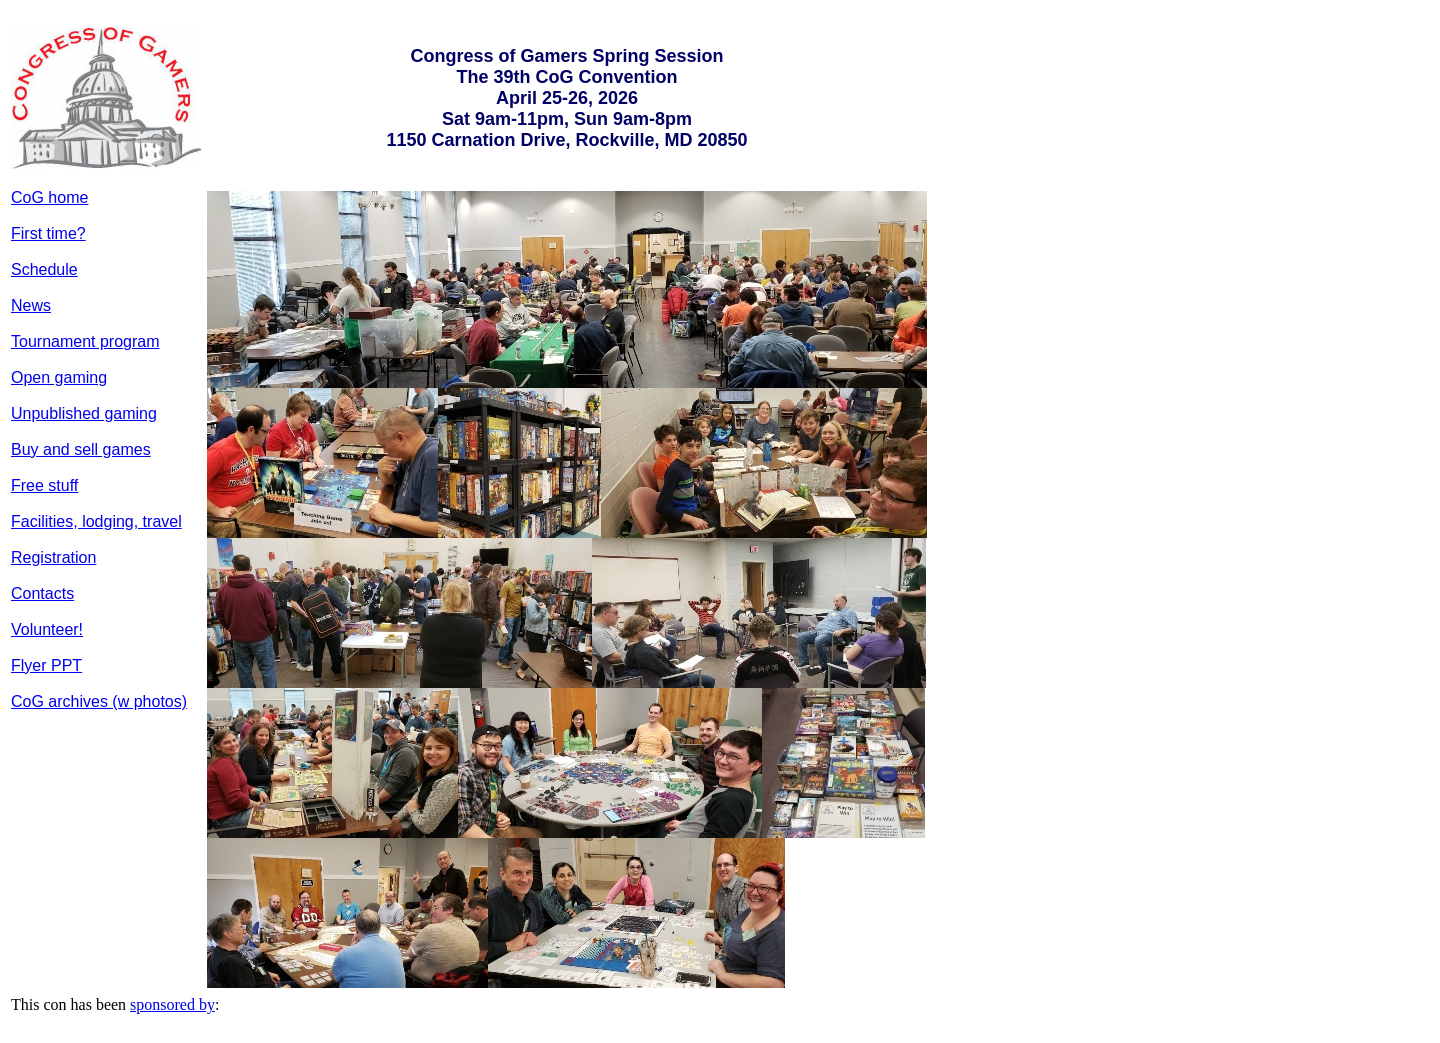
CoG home (49, 197)
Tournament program (85, 341)
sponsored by (172, 1004)
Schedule (44, 269)
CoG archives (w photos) (99, 701)
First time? (48, 233)
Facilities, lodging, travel (96, 521)
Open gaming (59, 377)
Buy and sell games (81, 449)
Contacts (42, 593)
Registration (53, 557)
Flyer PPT (46, 665)
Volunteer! (47, 629)
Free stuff (44, 485)
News (31, 305)
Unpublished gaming (84, 413)
